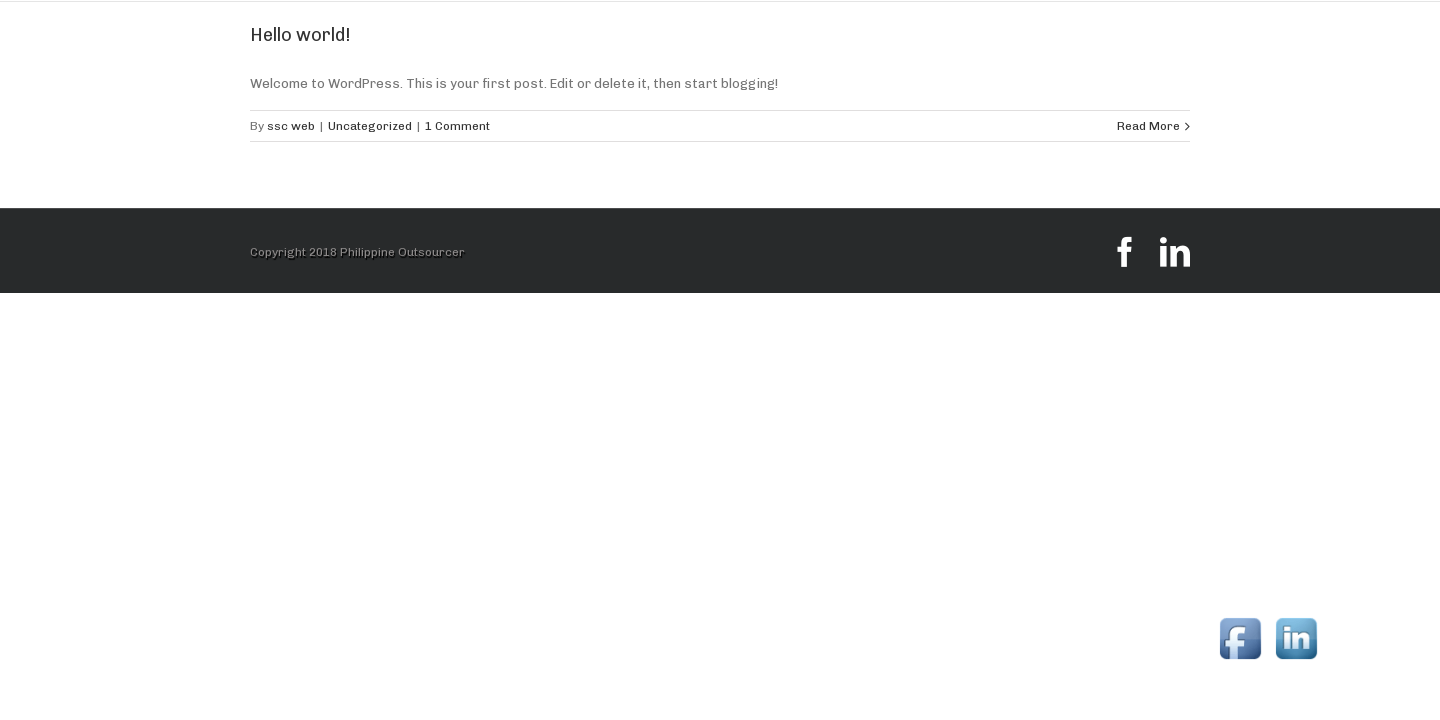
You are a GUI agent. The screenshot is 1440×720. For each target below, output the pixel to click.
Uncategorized (370, 126)
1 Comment (457, 126)
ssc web (291, 126)
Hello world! (300, 35)
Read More (1148, 126)
